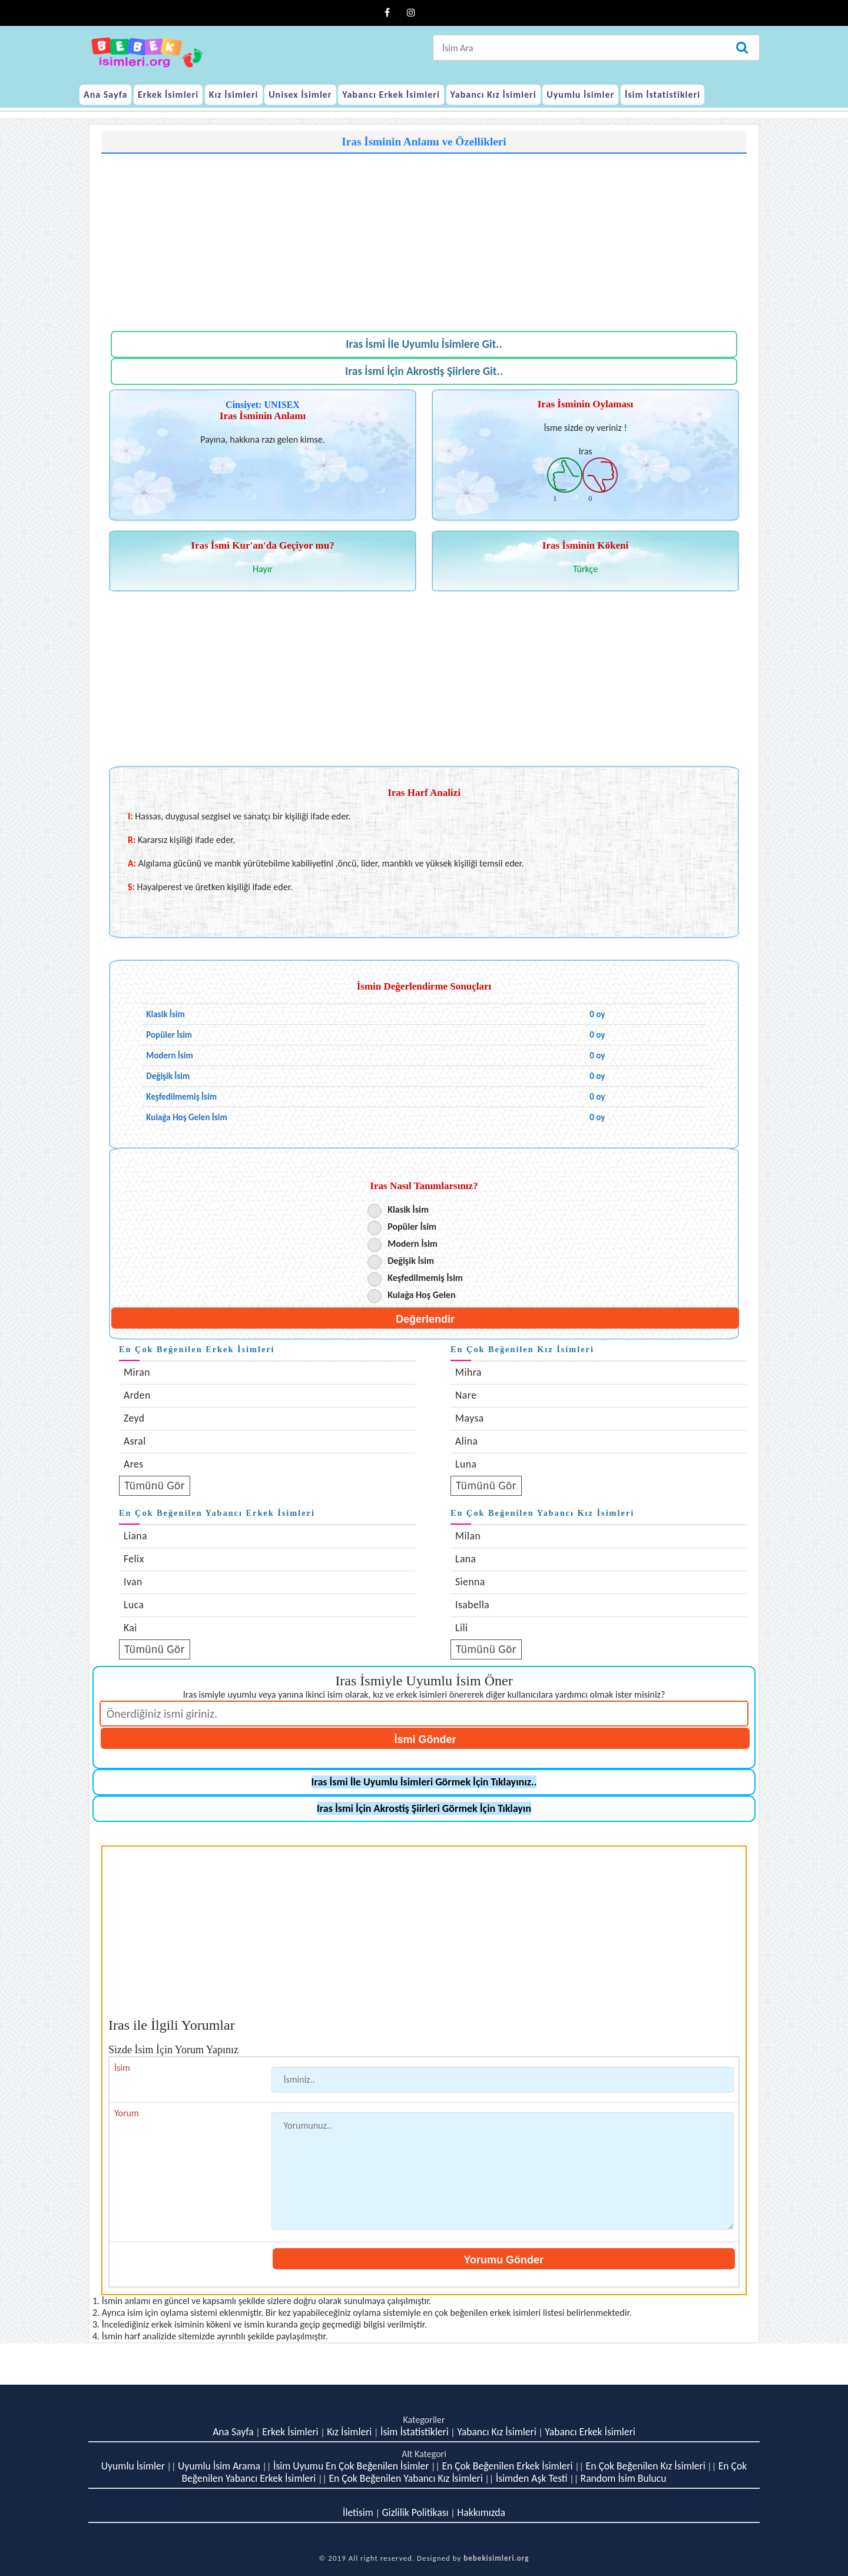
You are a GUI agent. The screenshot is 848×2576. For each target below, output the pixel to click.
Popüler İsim (411, 1226)
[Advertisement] (424, 236)
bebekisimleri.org (496, 2558)
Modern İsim (412, 1243)
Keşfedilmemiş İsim (425, 1277)
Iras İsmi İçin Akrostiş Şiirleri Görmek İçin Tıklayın (424, 1808)
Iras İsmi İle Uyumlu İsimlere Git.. (424, 344)
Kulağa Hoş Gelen (421, 1294)
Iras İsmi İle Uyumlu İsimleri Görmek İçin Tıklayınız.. (424, 1781)
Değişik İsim (410, 1260)
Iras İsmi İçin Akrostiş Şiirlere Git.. (424, 371)
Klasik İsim (408, 1209)
